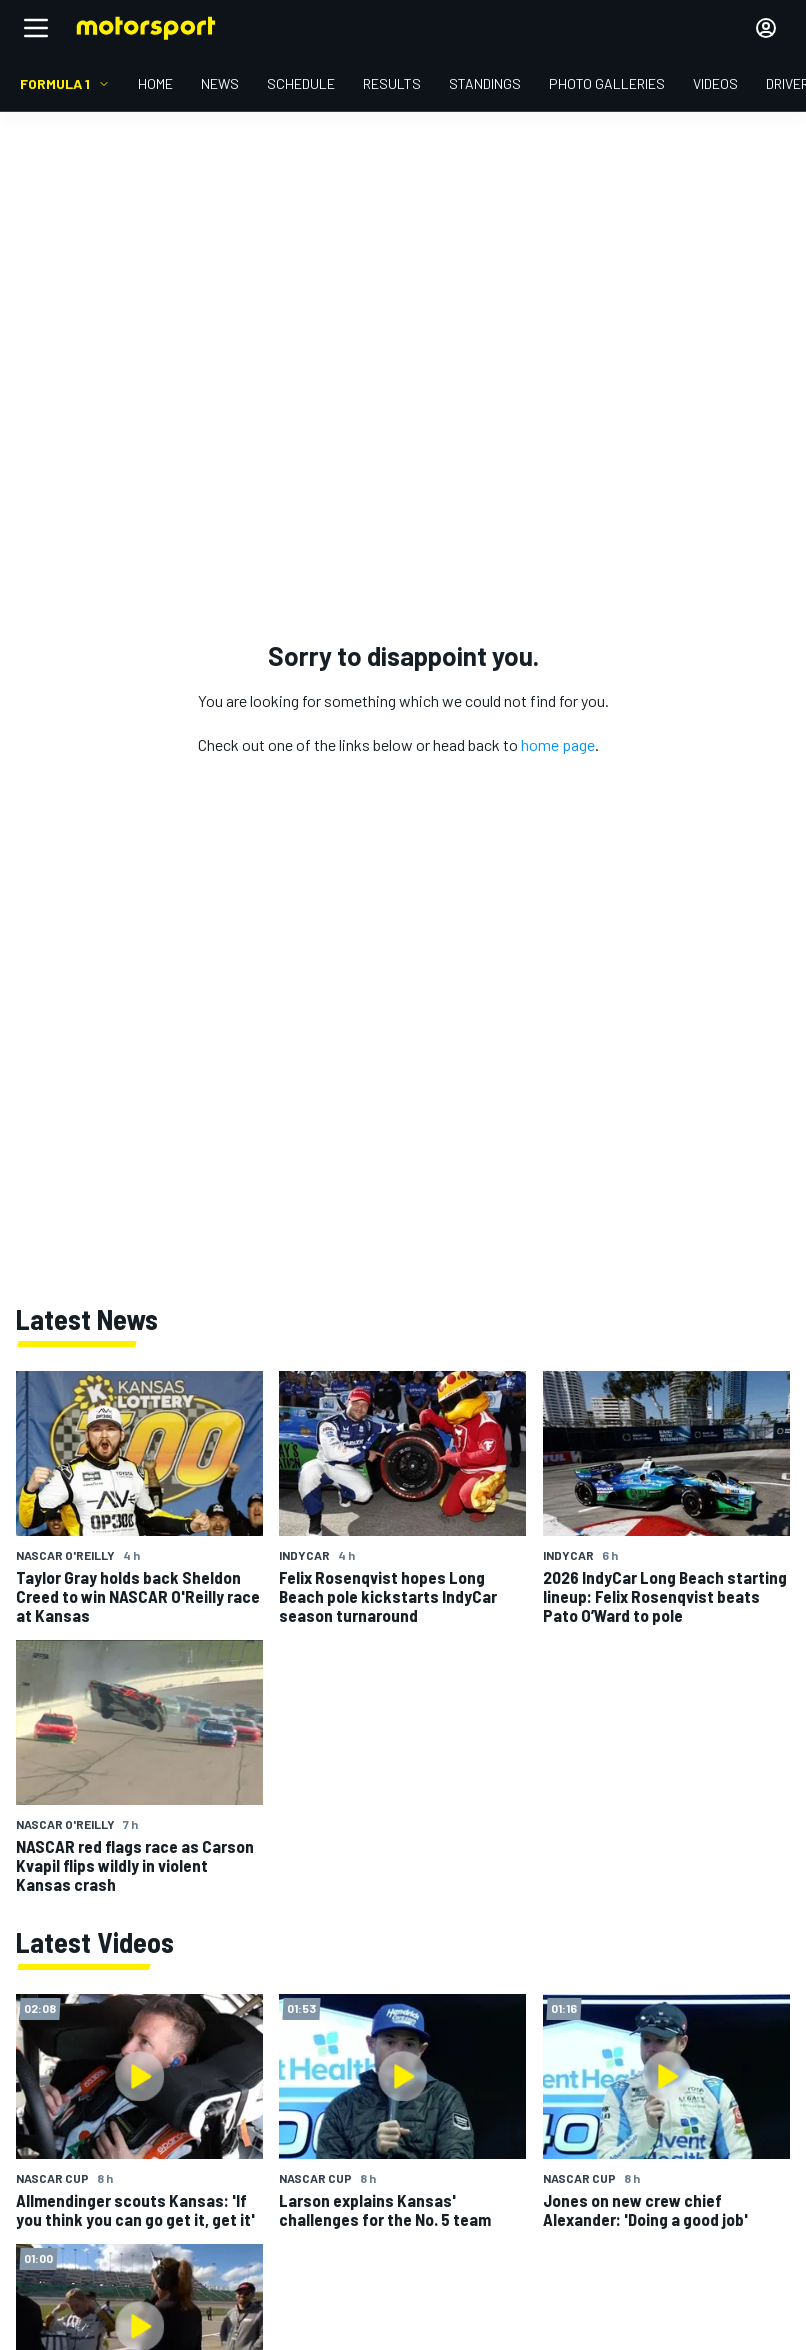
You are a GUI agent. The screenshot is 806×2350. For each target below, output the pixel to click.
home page (558, 744)
